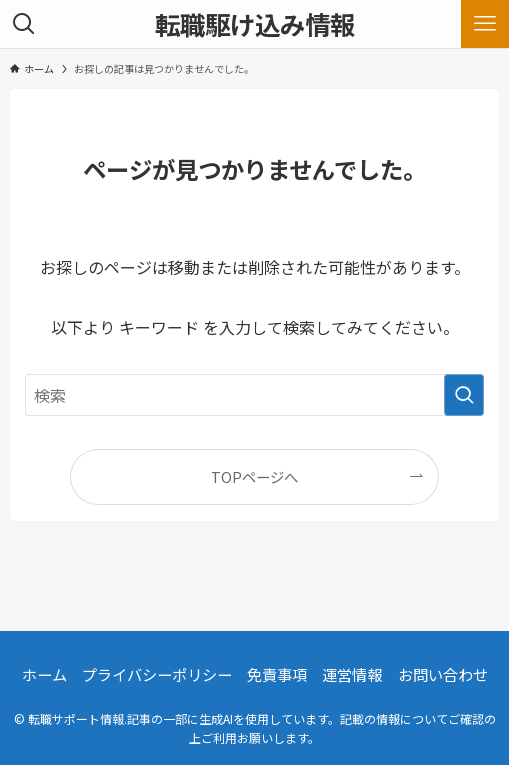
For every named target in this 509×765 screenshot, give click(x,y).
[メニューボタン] (485, 24)
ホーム (44, 674)
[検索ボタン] (24, 24)
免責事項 (277, 674)
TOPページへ (254, 476)
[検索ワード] (254, 395)
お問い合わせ (443, 674)
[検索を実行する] (464, 395)
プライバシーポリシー (157, 674)
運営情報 (352, 674)
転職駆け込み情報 (255, 23)
